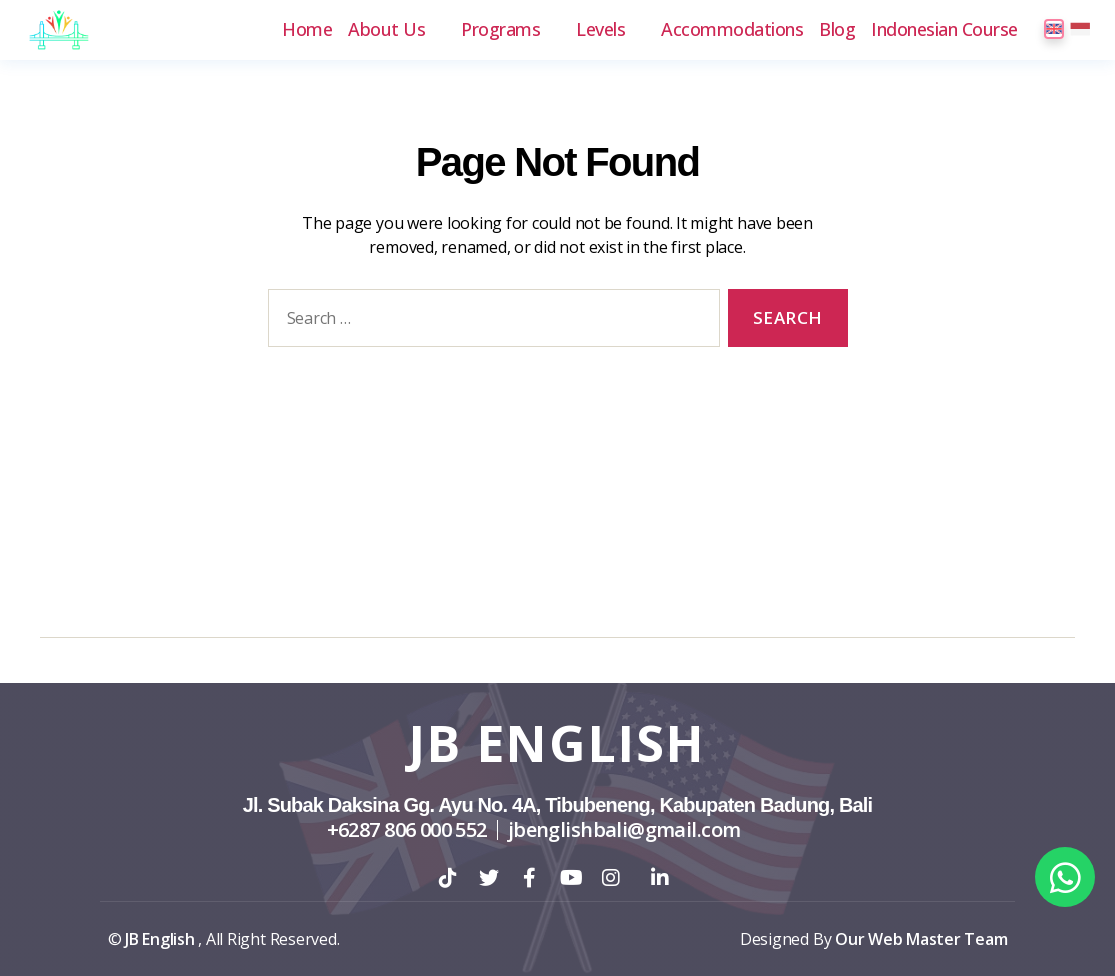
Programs (500, 30)
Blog (837, 30)
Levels (600, 30)
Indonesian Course (944, 30)
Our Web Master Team (921, 939)
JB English (557, 743)
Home (307, 30)
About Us (386, 30)
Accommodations (732, 30)
